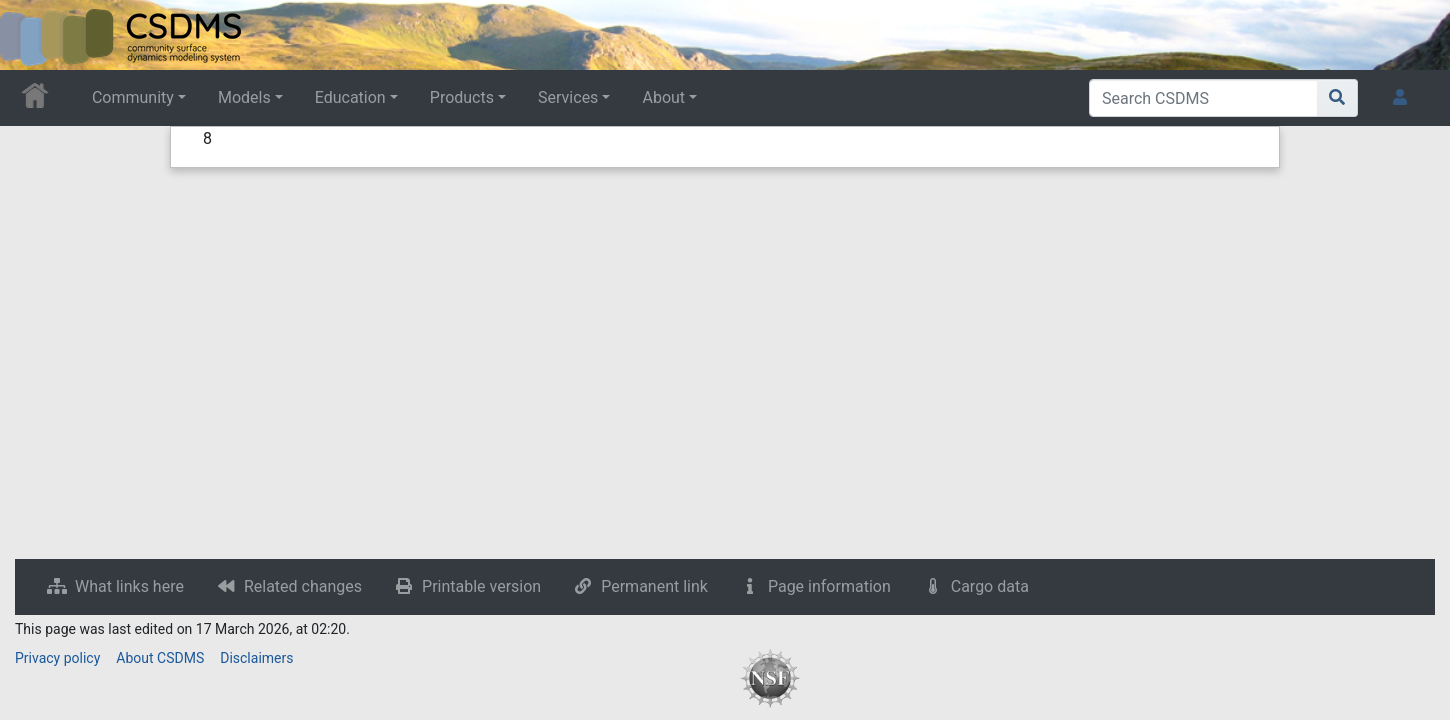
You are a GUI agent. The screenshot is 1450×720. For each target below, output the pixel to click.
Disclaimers (256, 658)
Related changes (303, 586)
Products (462, 97)
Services (568, 97)
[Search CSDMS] (1203, 98)
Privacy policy (57, 658)
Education (350, 97)
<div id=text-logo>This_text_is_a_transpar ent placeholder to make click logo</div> (32, 35)
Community (133, 97)
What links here (129, 586)
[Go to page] (1337, 98)
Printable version (481, 586)
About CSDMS (160, 658)
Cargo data (990, 586)
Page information (829, 586)
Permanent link (654, 586)
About (663, 97)
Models (244, 97)
